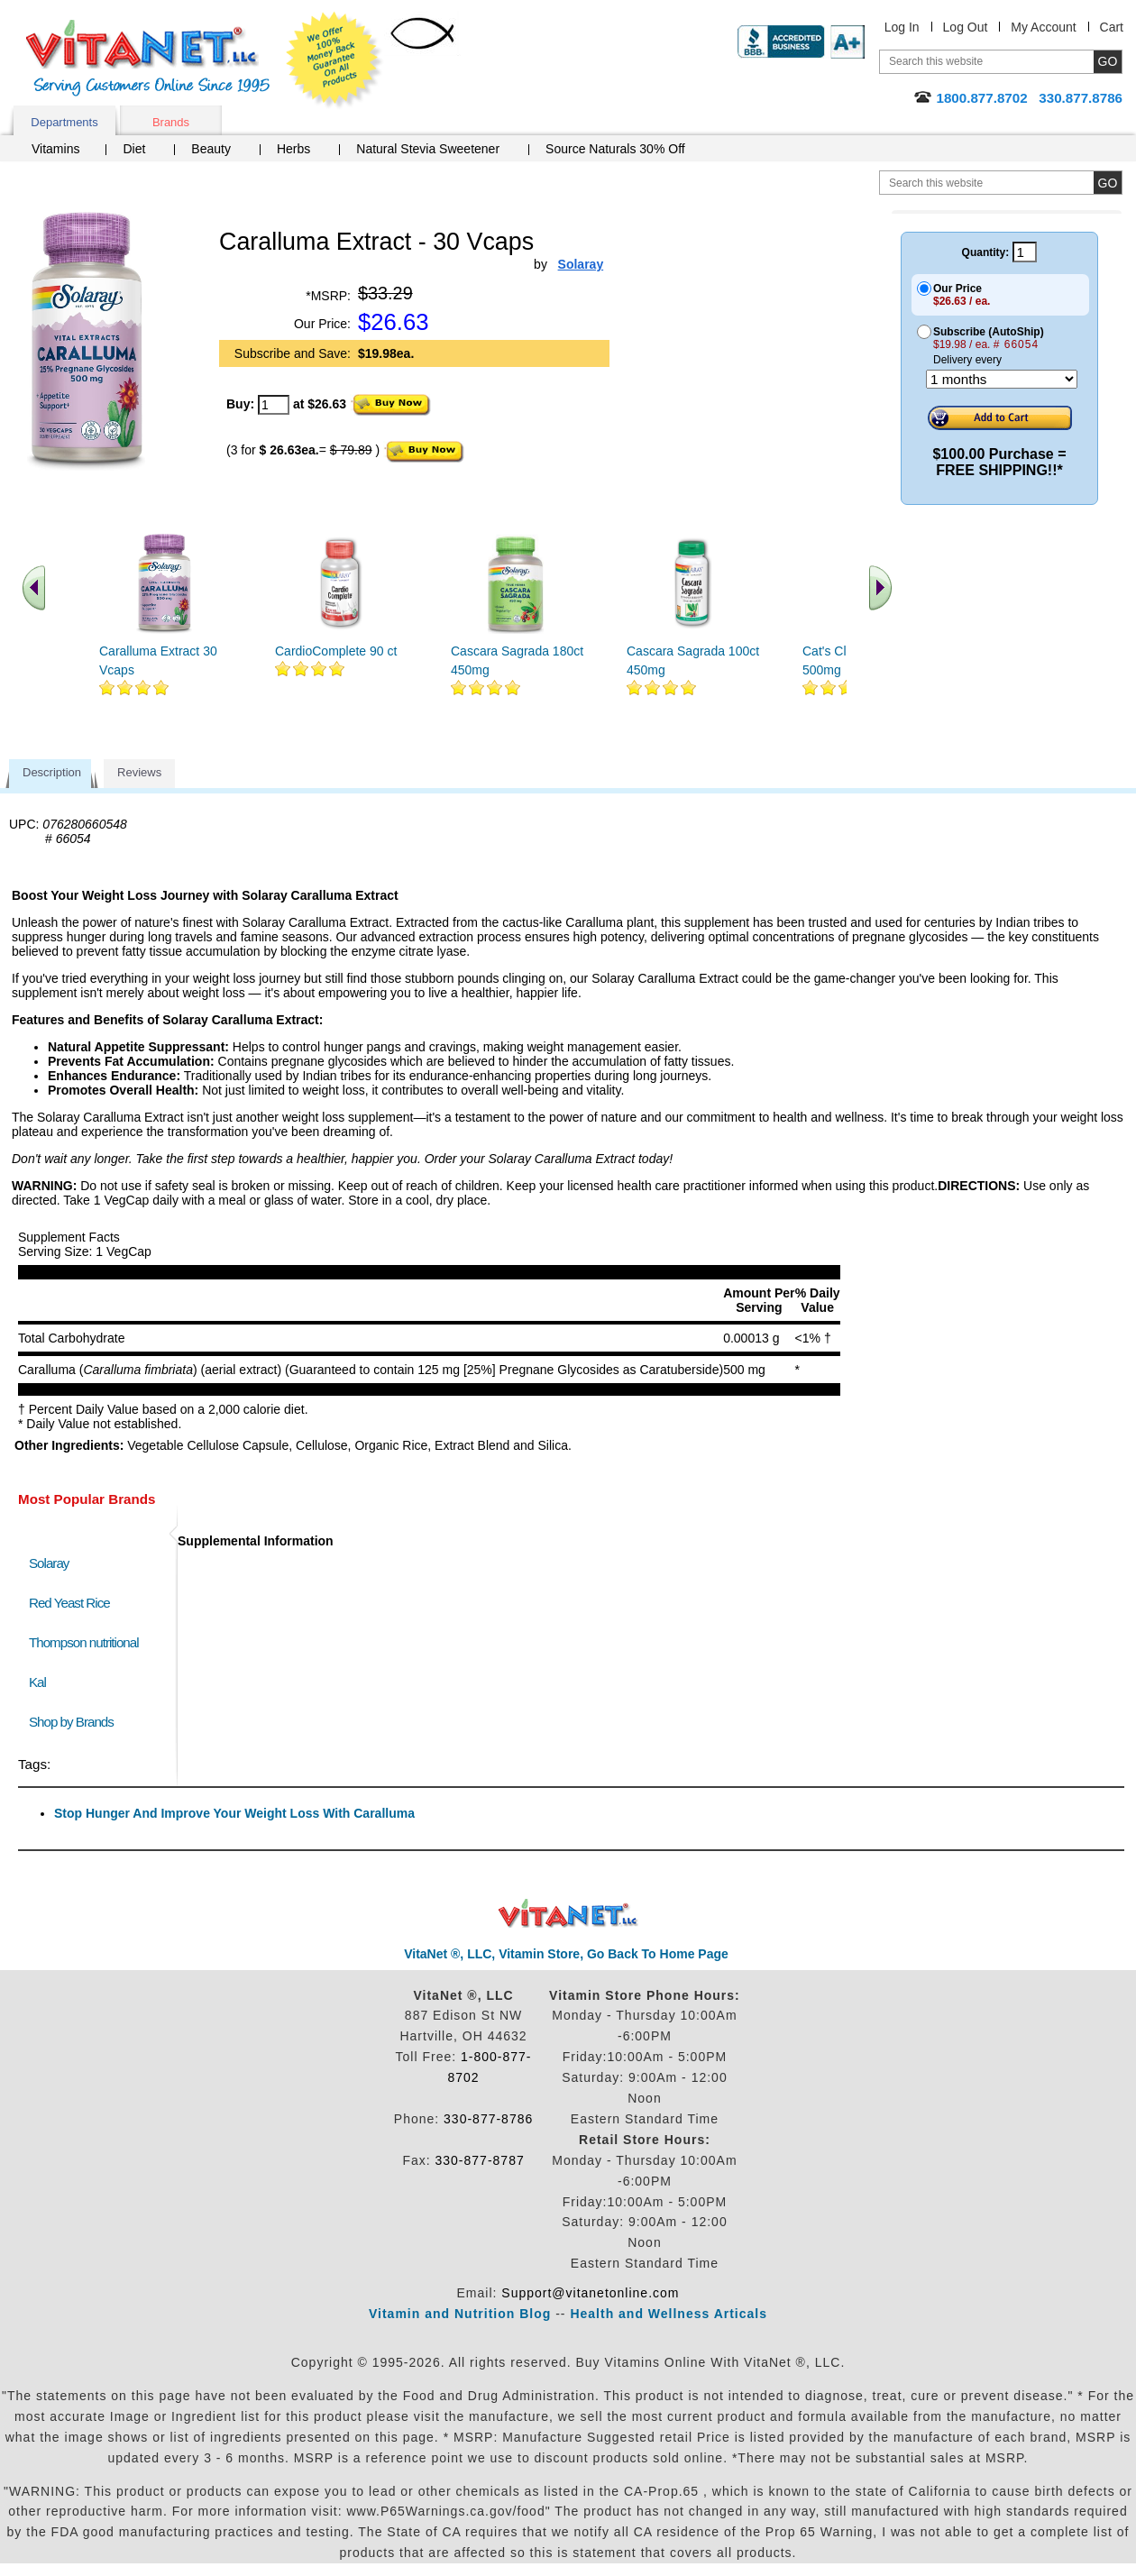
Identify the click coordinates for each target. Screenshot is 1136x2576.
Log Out (965, 27)
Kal (37, 1682)
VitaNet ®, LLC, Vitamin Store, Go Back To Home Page (566, 1954)
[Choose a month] (1001, 379)
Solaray (49, 1563)
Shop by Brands (75, 1721)
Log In (902, 27)
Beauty (211, 149)
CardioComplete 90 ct (336, 651)
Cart (1111, 27)
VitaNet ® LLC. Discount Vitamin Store (568, 1914)
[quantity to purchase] (273, 405)
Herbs (293, 149)
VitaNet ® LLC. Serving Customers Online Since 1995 (148, 58)
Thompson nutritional (84, 1642)
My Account (1043, 27)
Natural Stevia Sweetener (427, 149)
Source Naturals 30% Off (615, 149)
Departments (64, 122)
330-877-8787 (480, 2160)
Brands (170, 122)
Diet (134, 149)
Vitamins (55, 149)
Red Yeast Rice (69, 1602)
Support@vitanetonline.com (590, 2293)
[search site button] (1108, 182)
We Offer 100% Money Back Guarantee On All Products (334, 60)
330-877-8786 (488, 2119)
